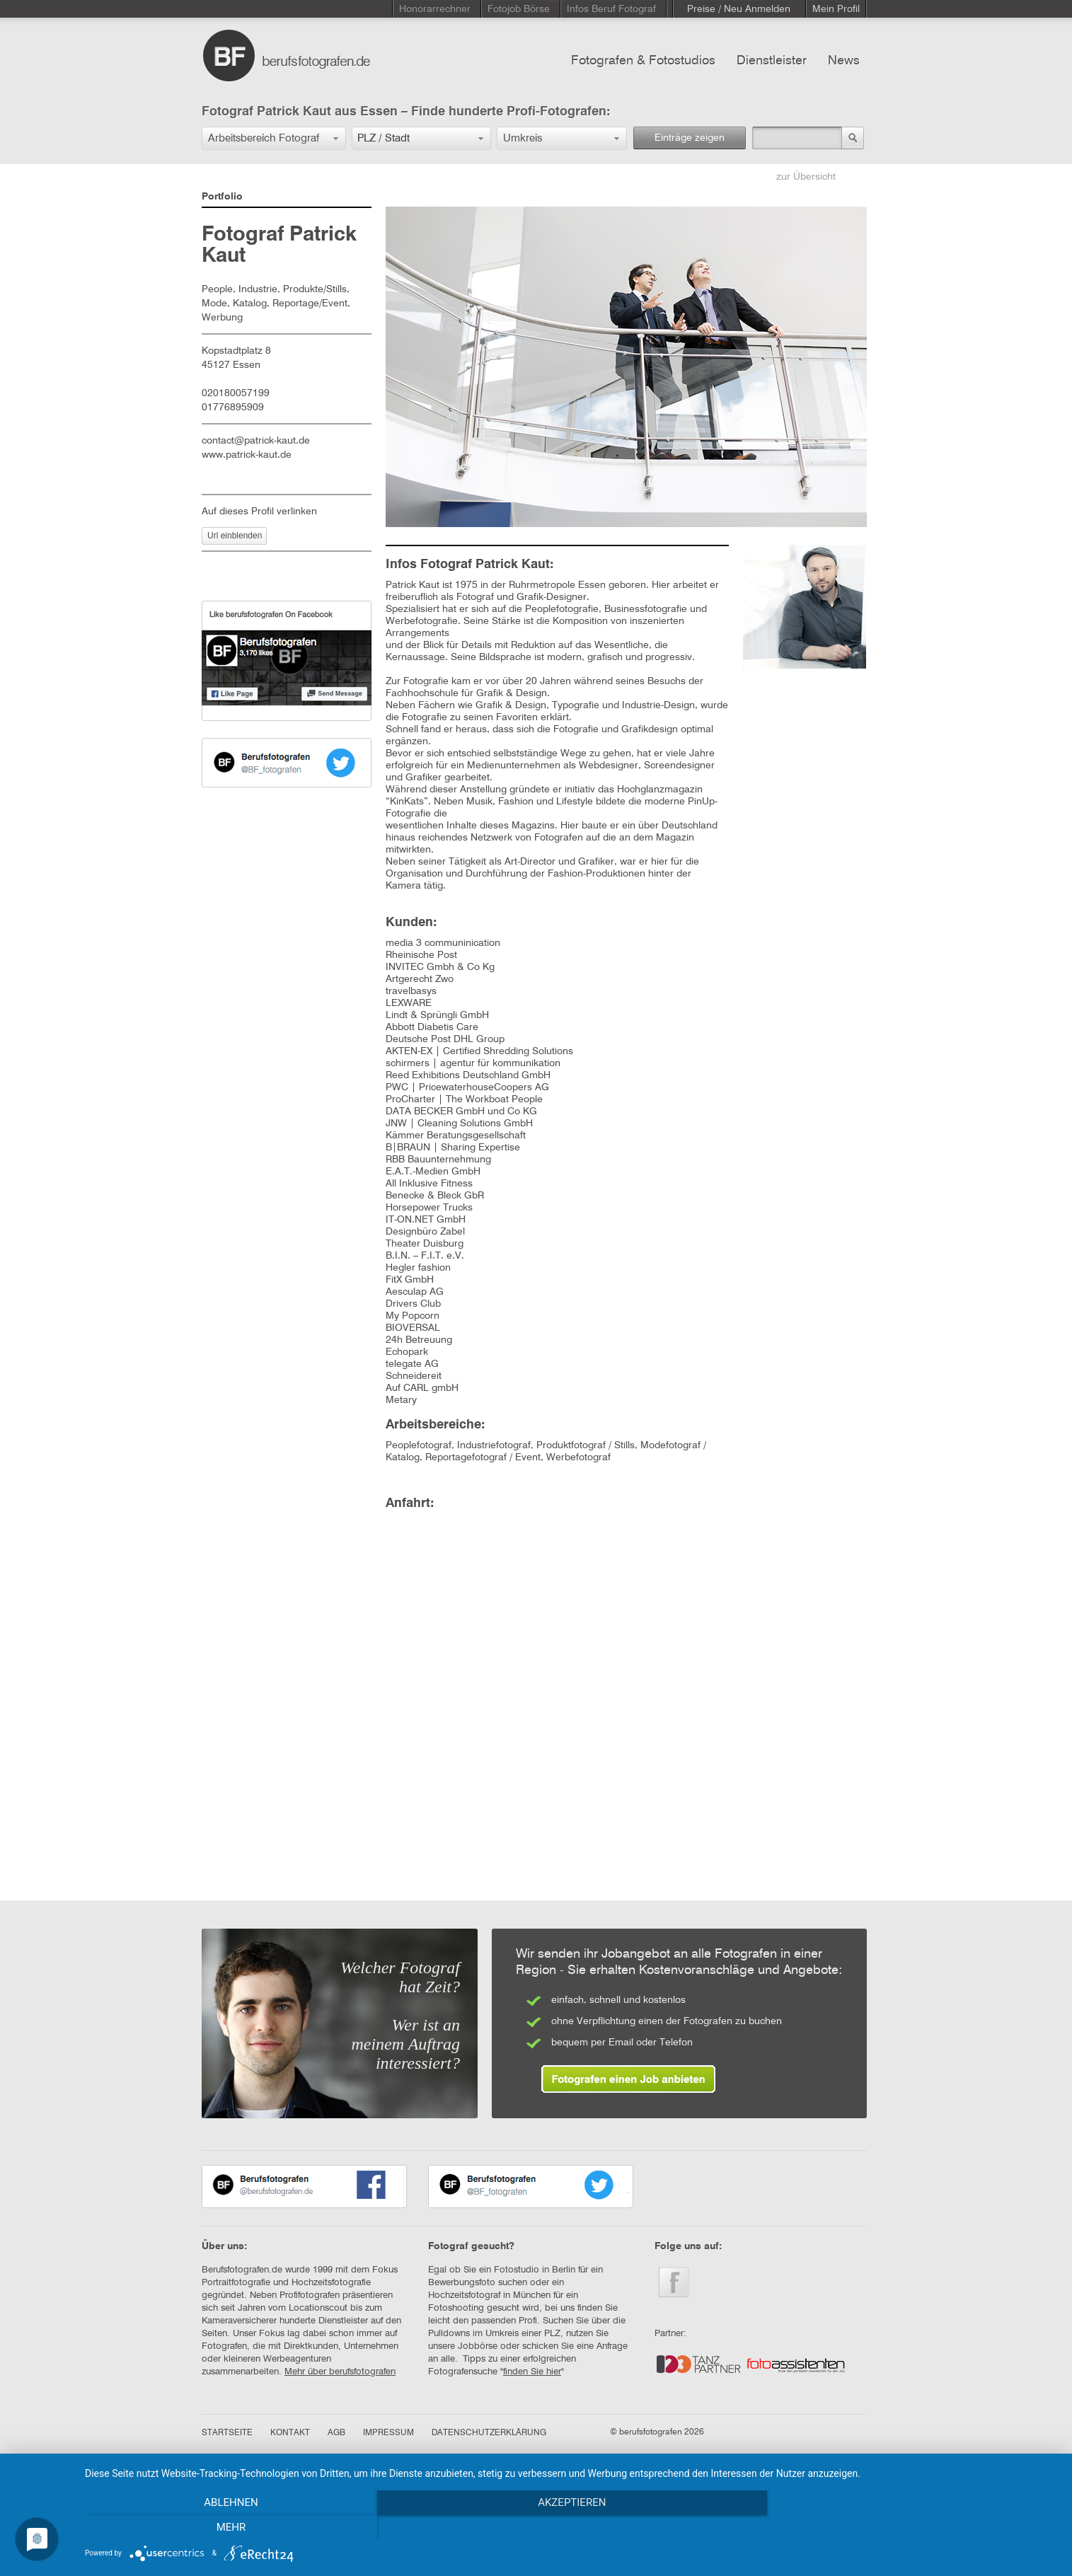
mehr (912, 2527)
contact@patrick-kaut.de (256, 441)
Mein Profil (836, 9)
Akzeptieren (571, 2527)
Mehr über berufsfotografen (340, 2371)
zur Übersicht (806, 177)
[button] (274, 138)
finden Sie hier (532, 2371)
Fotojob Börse (519, 9)
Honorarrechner (435, 9)
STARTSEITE (227, 2433)
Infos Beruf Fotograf (611, 9)
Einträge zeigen (690, 138)
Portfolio (222, 197)
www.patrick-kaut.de (247, 455)
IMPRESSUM (388, 2433)
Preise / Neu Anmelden (738, 9)
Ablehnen (231, 2527)
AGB (336, 2433)
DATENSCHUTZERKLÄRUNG (489, 2433)
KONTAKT (290, 2433)
